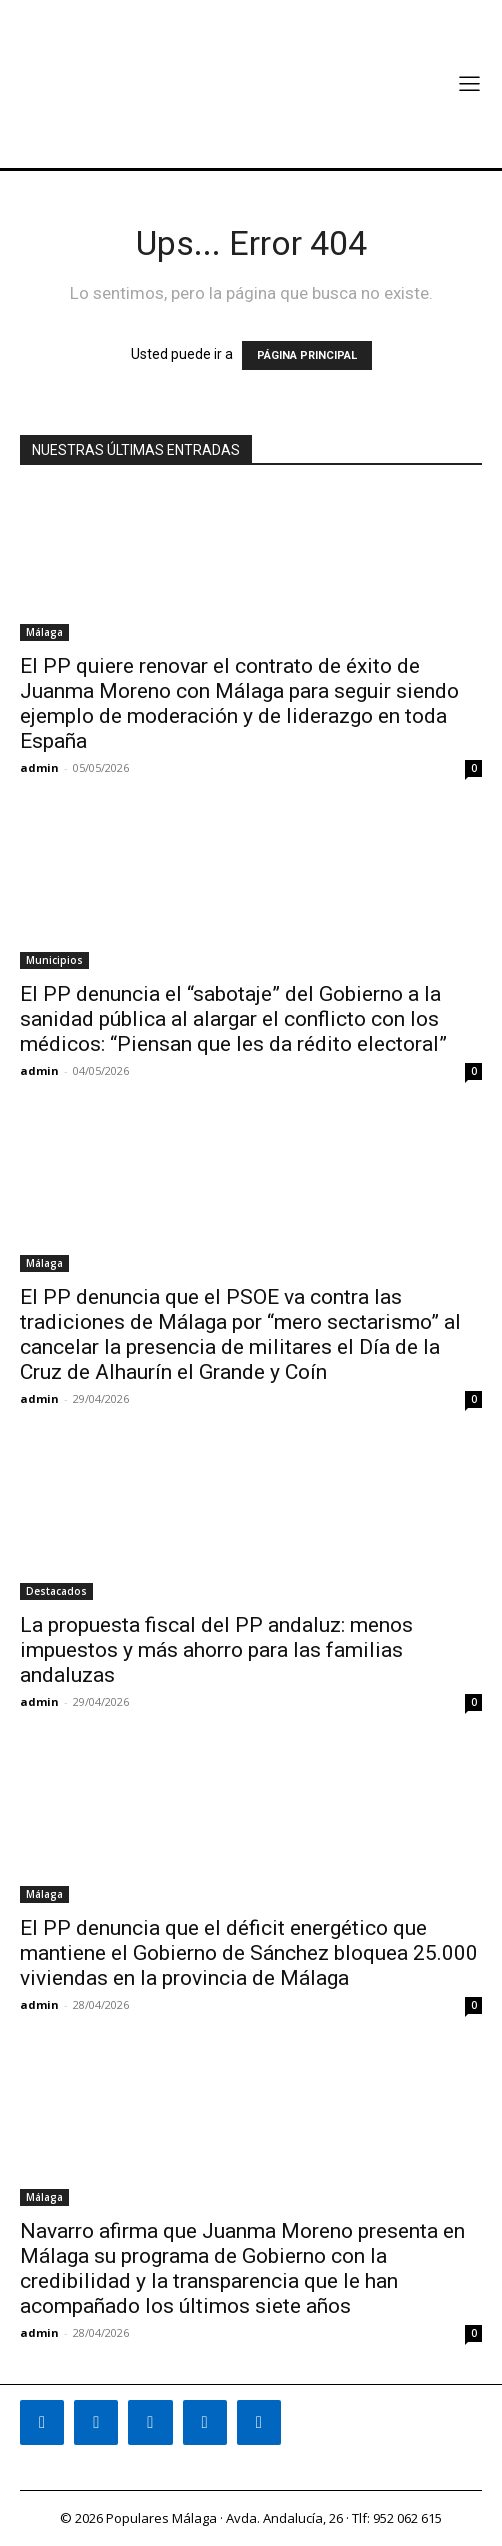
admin (39, 767)
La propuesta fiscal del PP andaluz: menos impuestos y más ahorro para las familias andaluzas (216, 1650)
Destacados (56, 1591)
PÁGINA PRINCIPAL (307, 355)
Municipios (54, 960)
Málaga (44, 632)
